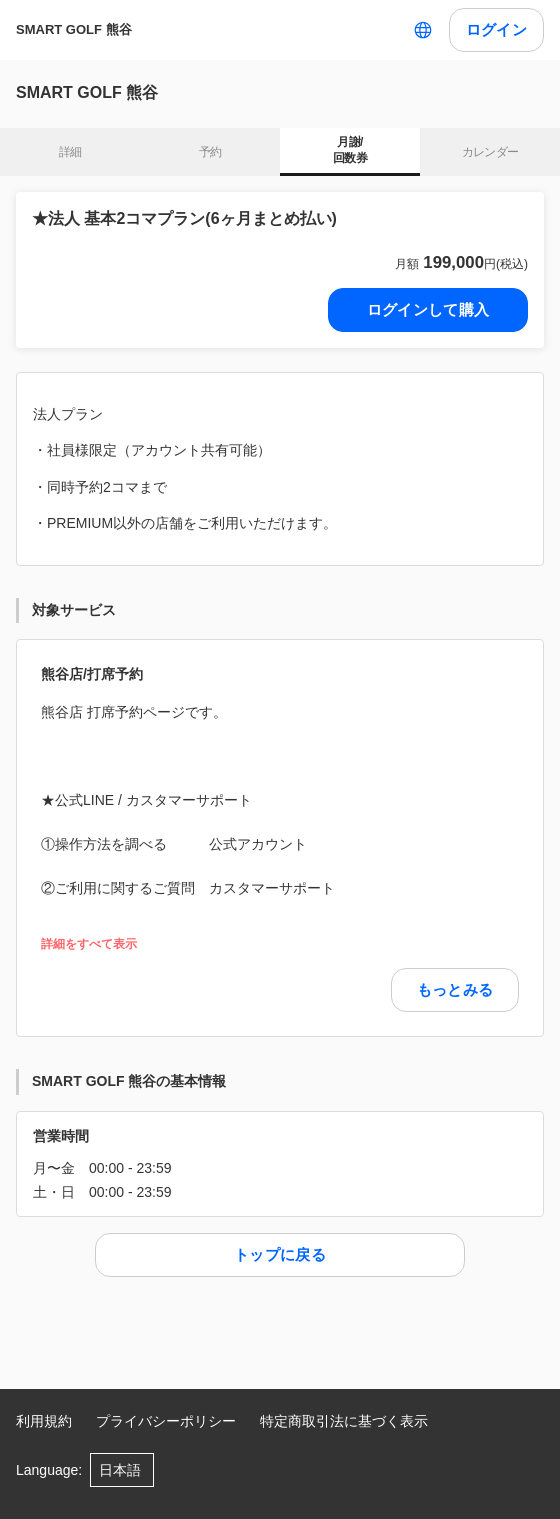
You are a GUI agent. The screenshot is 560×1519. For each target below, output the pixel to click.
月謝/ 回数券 (350, 150)
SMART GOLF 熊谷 (74, 29)
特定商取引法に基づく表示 (344, 1421)
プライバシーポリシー (166, 1421)
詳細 (70, 152)
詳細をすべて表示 (89, 944)
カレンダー (490, 152)
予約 (210, 152)
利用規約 (44, 1421)
